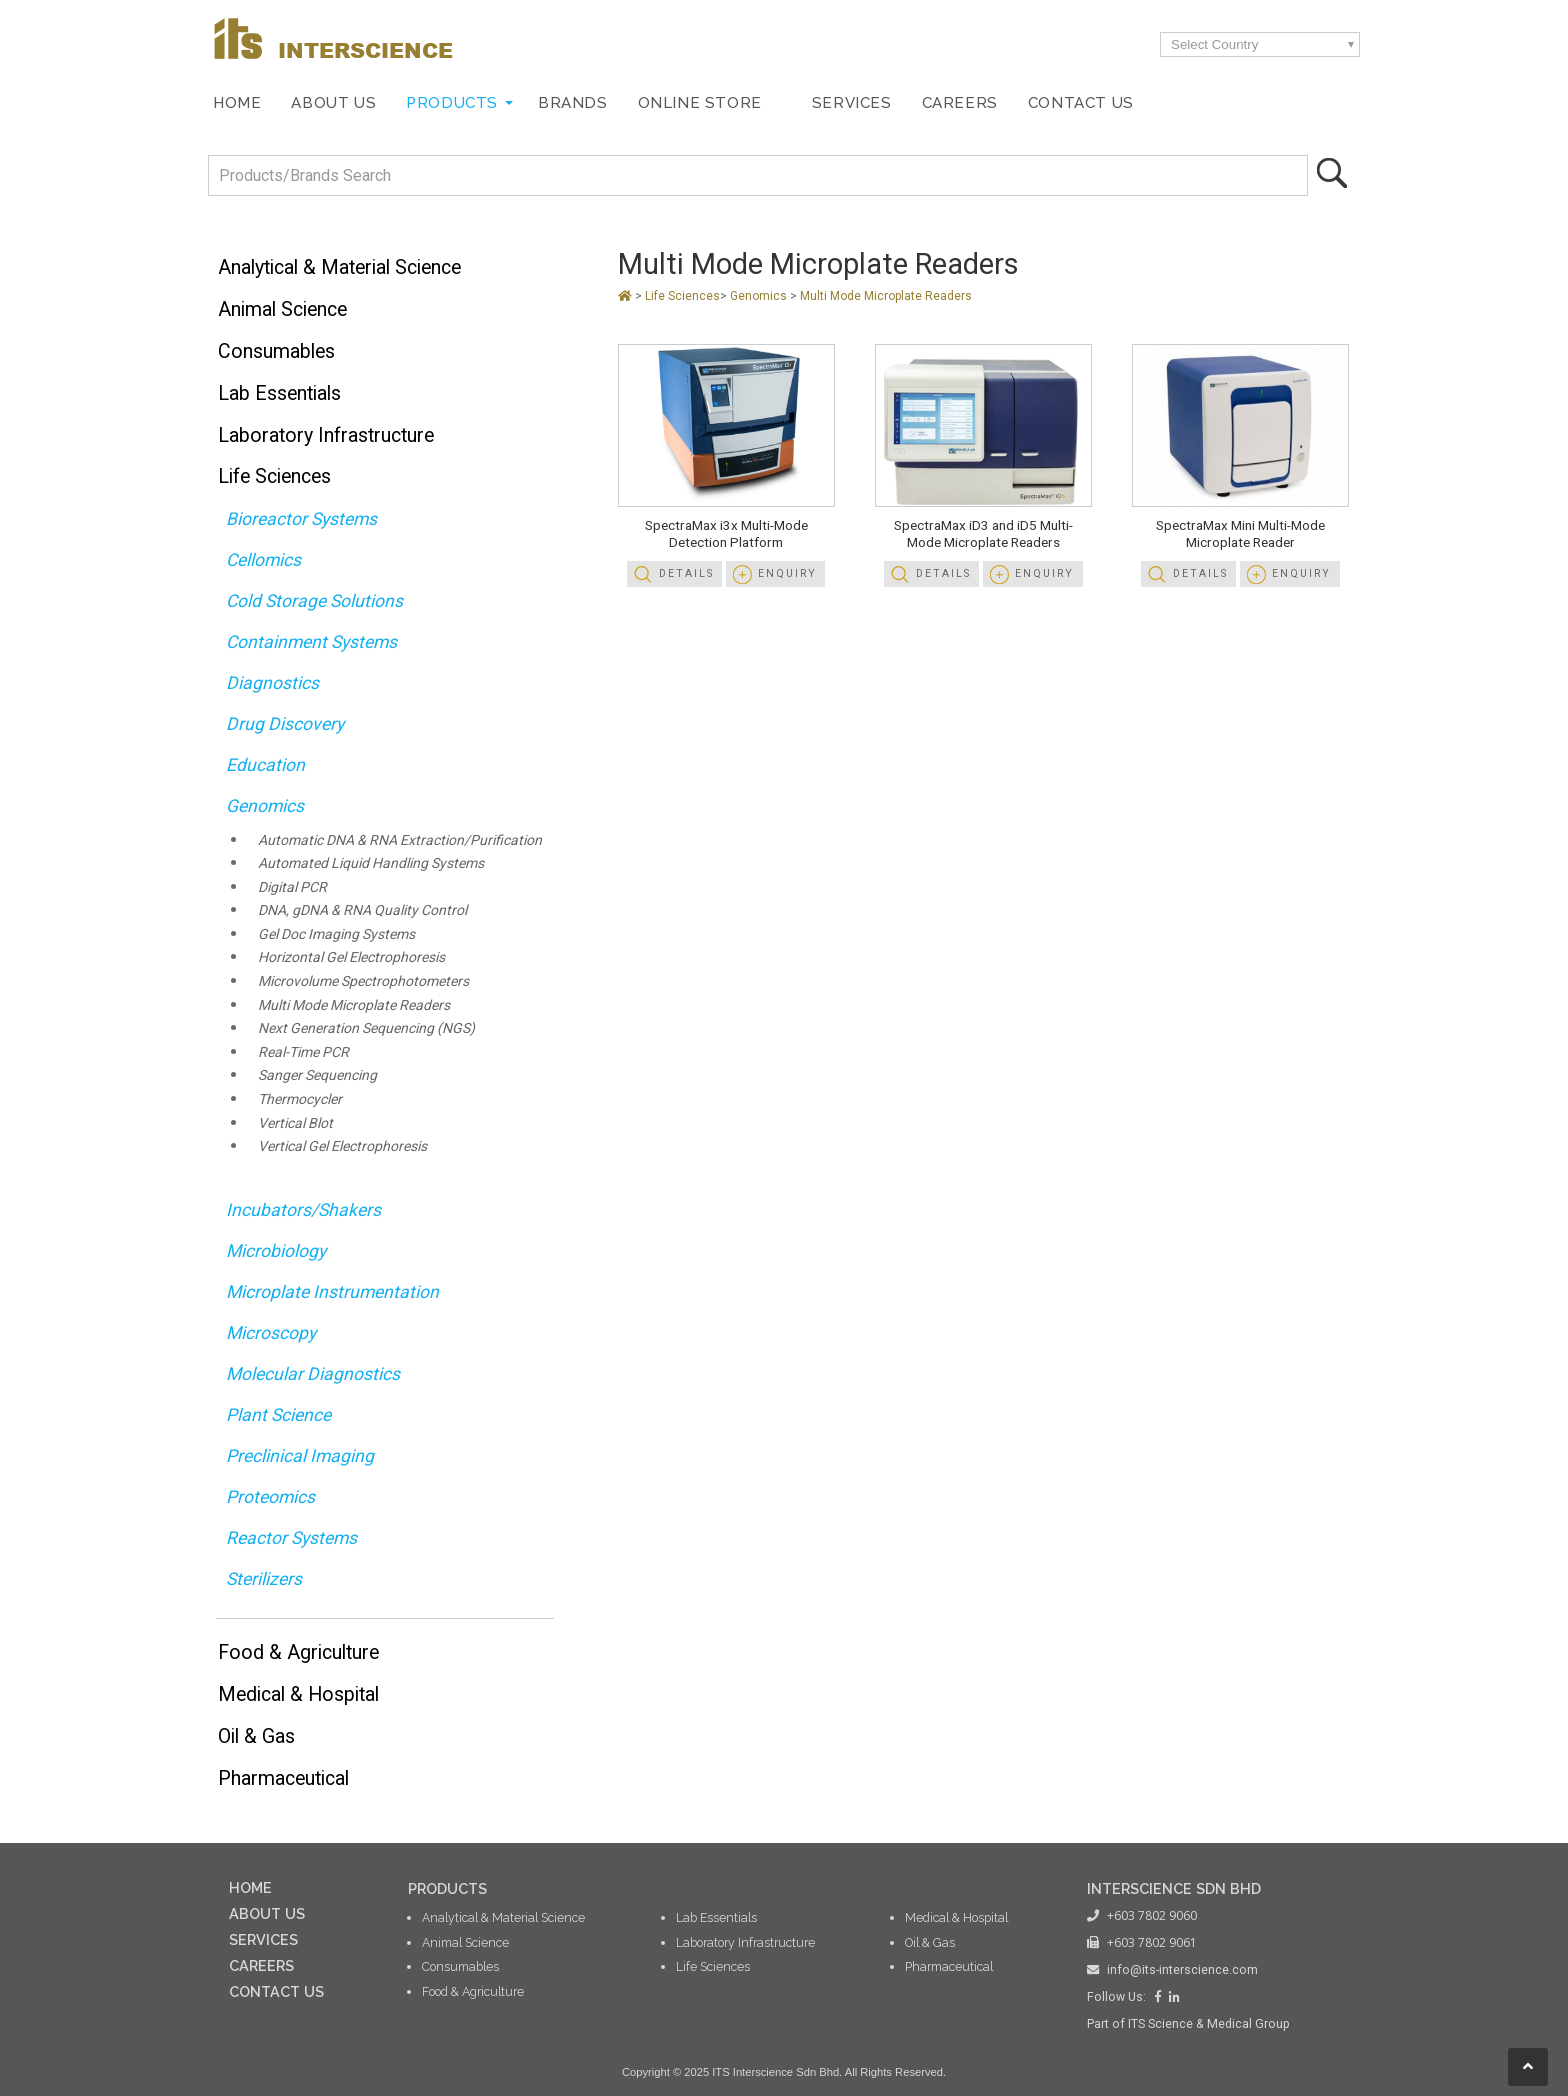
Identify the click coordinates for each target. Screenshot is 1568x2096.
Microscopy (271, 1333)
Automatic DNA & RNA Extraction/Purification (400, 840)
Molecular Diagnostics (313, 1374)
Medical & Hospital (298, 1694)
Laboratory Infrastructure (326, 435)
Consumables (276, 351)
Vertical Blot (295, 1123)
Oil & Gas (256, 1736)
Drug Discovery (285, 724)
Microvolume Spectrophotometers (363, 981)
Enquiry (787, 573)
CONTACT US (276, 1991)
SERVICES (263, 1939)
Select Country (1214, 44)
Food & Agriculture (298, 1652)
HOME (250, 1887)
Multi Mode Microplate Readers (354, 1005)
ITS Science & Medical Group (1209, 2024)
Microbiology (276, 1251)
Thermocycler (300, 1099)
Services (852, 103)
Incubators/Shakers (303, 1210)
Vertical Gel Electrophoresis (342, 1146)
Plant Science (278, 1415)
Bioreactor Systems (301, 519)
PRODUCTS (447, 1888)
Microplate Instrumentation (332, 1292)
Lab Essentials (279, 393)
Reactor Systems (291, 1538)
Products (452, 103)
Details (686, 573)
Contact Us (1081, 103)
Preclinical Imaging (300, 1456)
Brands (573, 103)
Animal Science (282, 309)
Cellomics (263, 560)
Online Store (700, 103)
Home (237, 103)
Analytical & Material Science (339, 267)
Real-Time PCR (303, 1052)
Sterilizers (264, 1579)
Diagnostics (272, 683)
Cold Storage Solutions (314, 601)
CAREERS (261, 1965)
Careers (960, 103)
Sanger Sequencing (317, 1075)
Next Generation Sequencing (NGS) (366, 1028)
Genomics (265, 806)
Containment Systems (311, 642)
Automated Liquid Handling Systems (371, 863)
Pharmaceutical (283, 1778)
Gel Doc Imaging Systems (336, 934)
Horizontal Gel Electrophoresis (351, 957)
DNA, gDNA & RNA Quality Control (362, 910)
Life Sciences (274, 476)
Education (265, 765)
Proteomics (270, 1497)
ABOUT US (267, 1913)
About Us (333, 103)
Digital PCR (292, 887)
